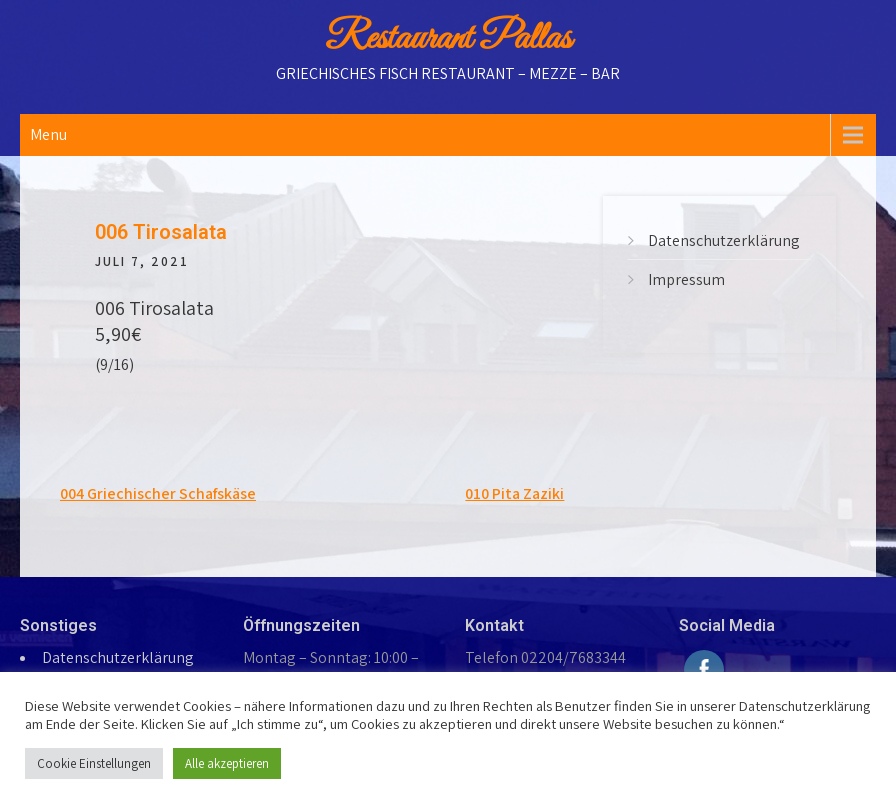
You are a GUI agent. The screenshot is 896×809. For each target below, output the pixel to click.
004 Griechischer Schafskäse (158, 493)
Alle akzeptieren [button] (227, 763)
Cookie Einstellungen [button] (94, 763)
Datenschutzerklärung (724, 240)
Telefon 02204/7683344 (545, 657)
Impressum (686, 279)
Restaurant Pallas (448, 39)
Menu (48, 134)
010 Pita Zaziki (514, 493)
